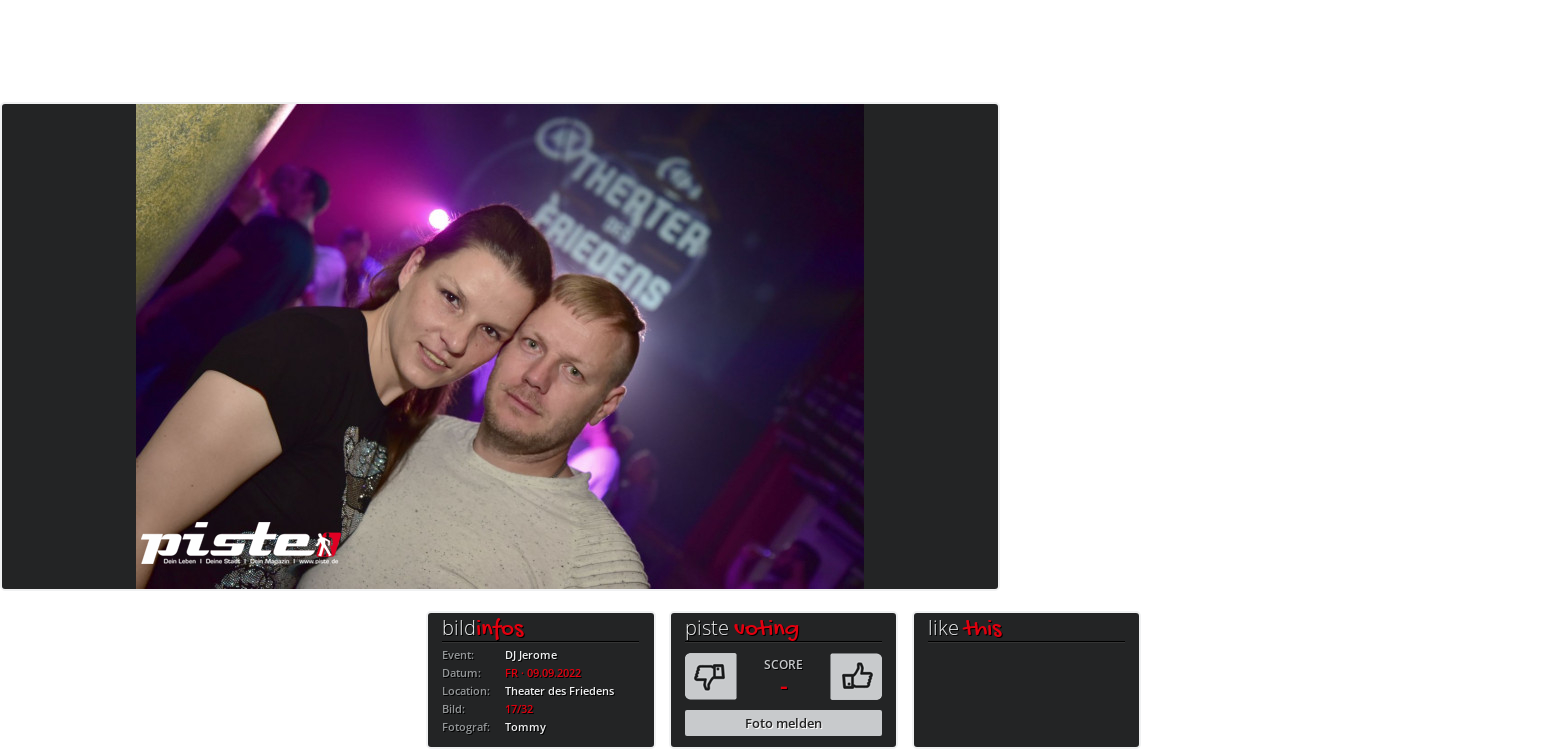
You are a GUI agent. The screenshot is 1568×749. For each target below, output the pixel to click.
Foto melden (783, 723)
